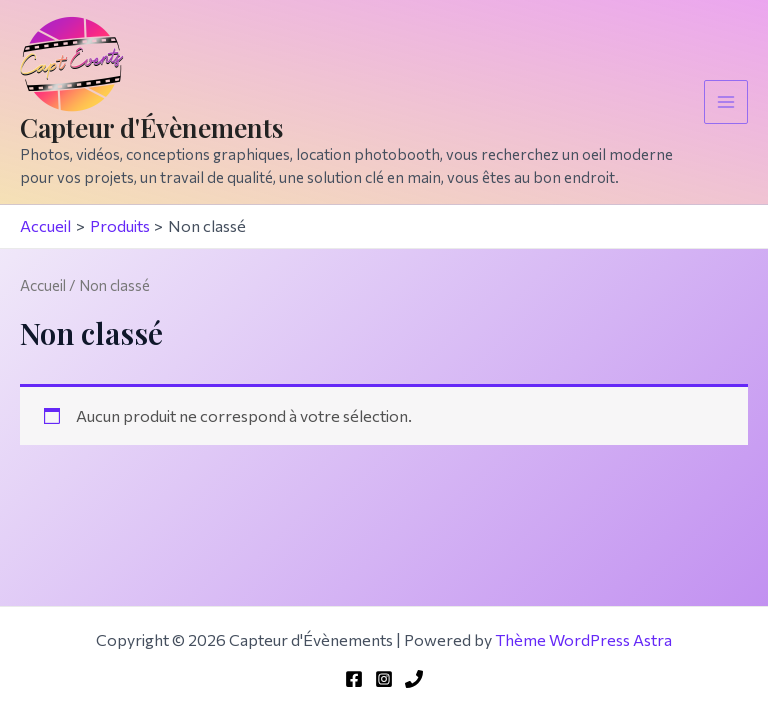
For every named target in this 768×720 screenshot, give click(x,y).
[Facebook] (354, 679)
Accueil (43, 285)
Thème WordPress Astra (583, 639)
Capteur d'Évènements (151, 127)
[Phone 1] (414, 679)
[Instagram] (384, 679)
